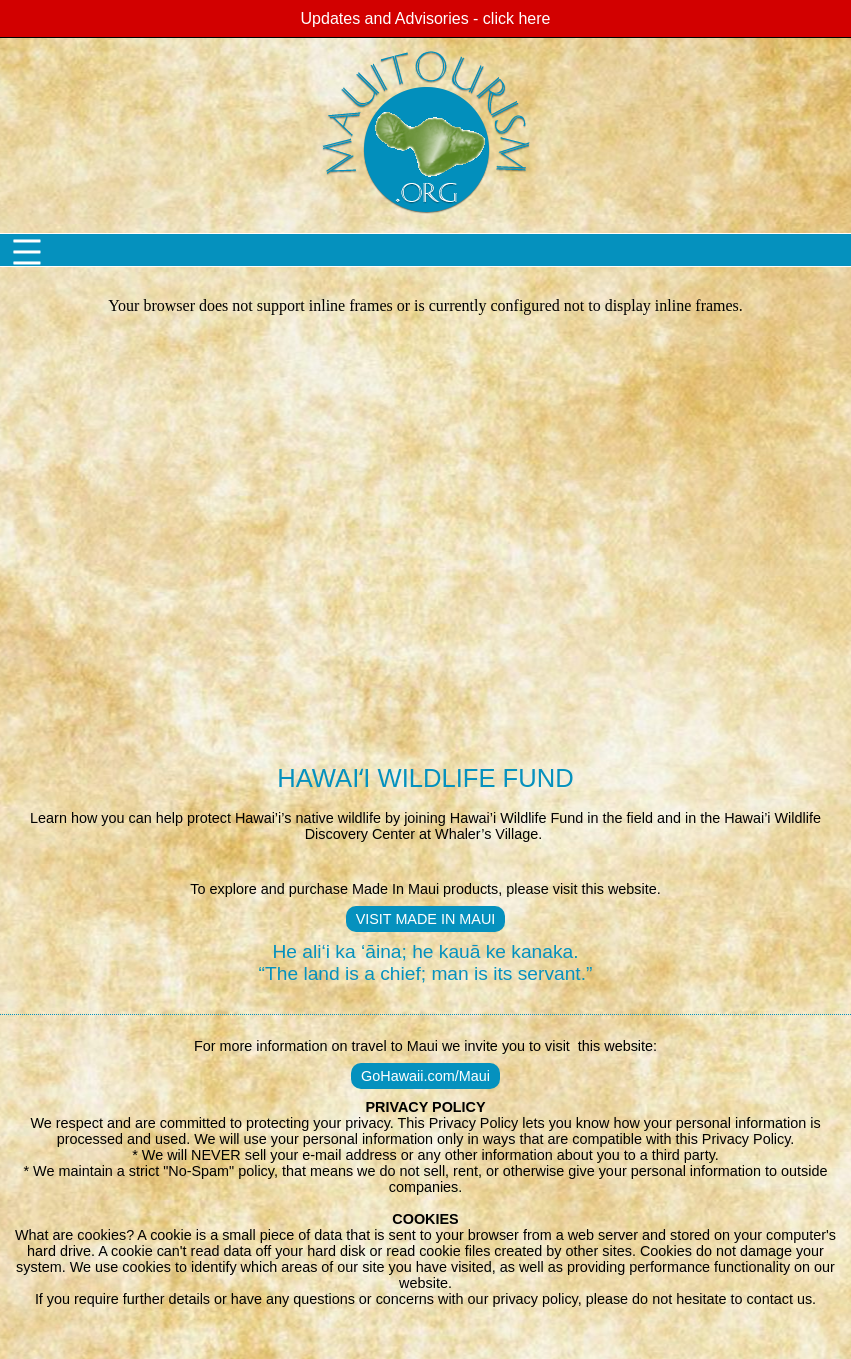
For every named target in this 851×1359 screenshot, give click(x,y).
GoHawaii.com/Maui (425, 1076)
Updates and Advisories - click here (426, 18)
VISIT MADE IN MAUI (426, 919)
